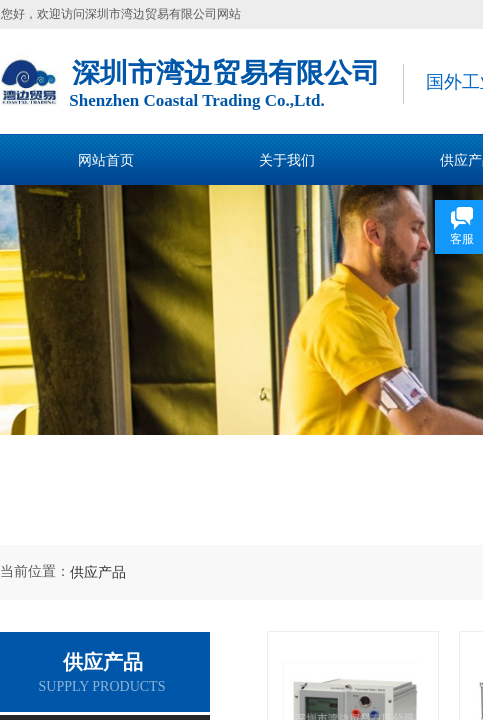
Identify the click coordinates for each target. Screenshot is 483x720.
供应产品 (98, 572)
